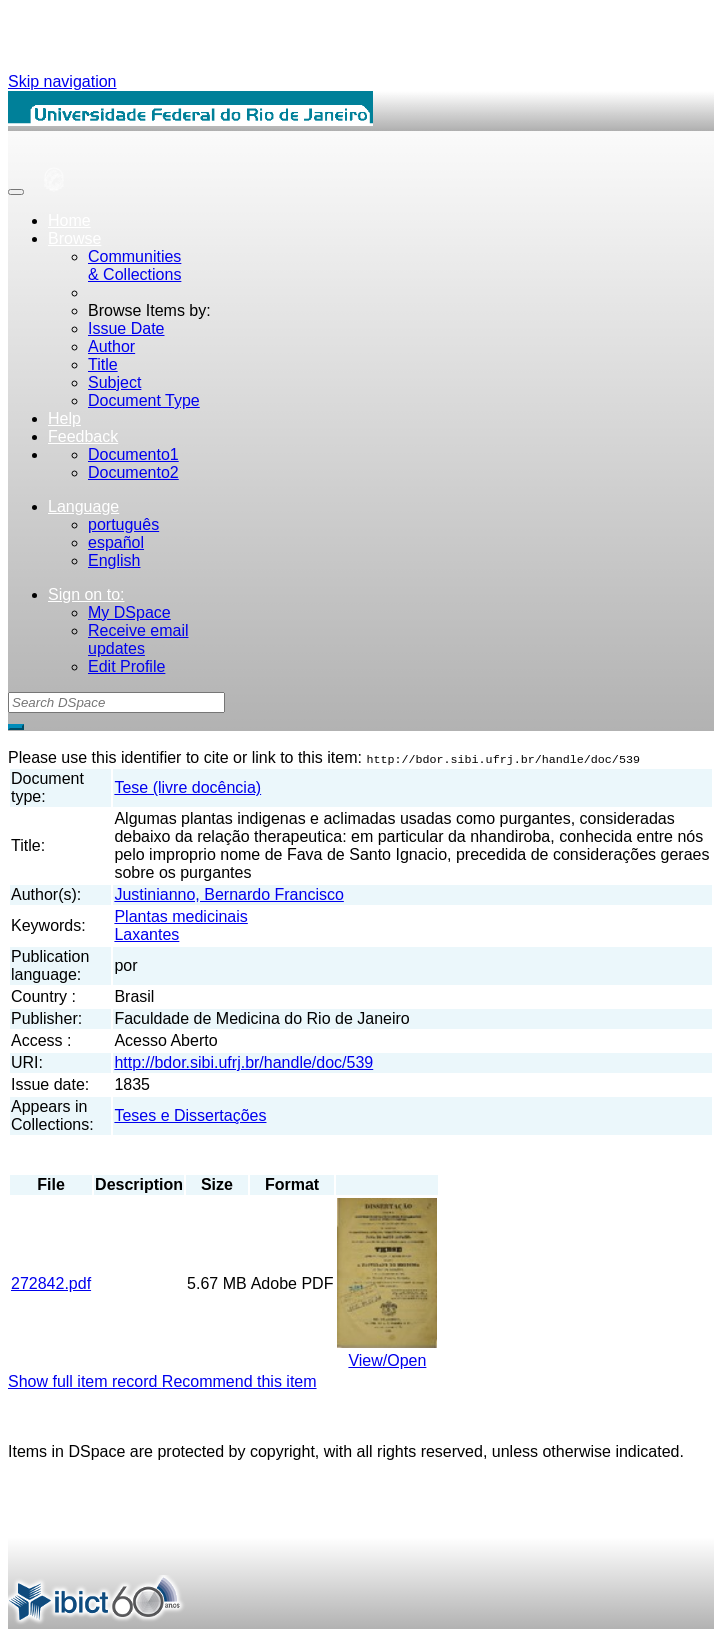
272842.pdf (51, 1283)
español (116, 542)
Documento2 (133, 472)
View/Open (387, 1360)
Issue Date (126, 328)
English (114, 560)
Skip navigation (62, 81)
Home (69, 220)
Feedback (83, 436)
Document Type (144, 400)
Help (64, 418)
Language (83, 506)
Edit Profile (126, 666)
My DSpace (129, 612)
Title (103, 364)
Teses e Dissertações (190, 1115)
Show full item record (85, 1381)
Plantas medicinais (180, 916)
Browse (74, 238)
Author (111, 346)
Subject (114, 382)
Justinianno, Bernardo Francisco (228, 894)
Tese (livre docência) (187, 787)
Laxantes (146, 934)
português (123, 524)
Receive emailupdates (138, 639)
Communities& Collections (134, 265)
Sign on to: (86, 594)
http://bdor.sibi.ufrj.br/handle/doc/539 (243, 1062)
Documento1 (133, 454)
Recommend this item (239, 1381)
